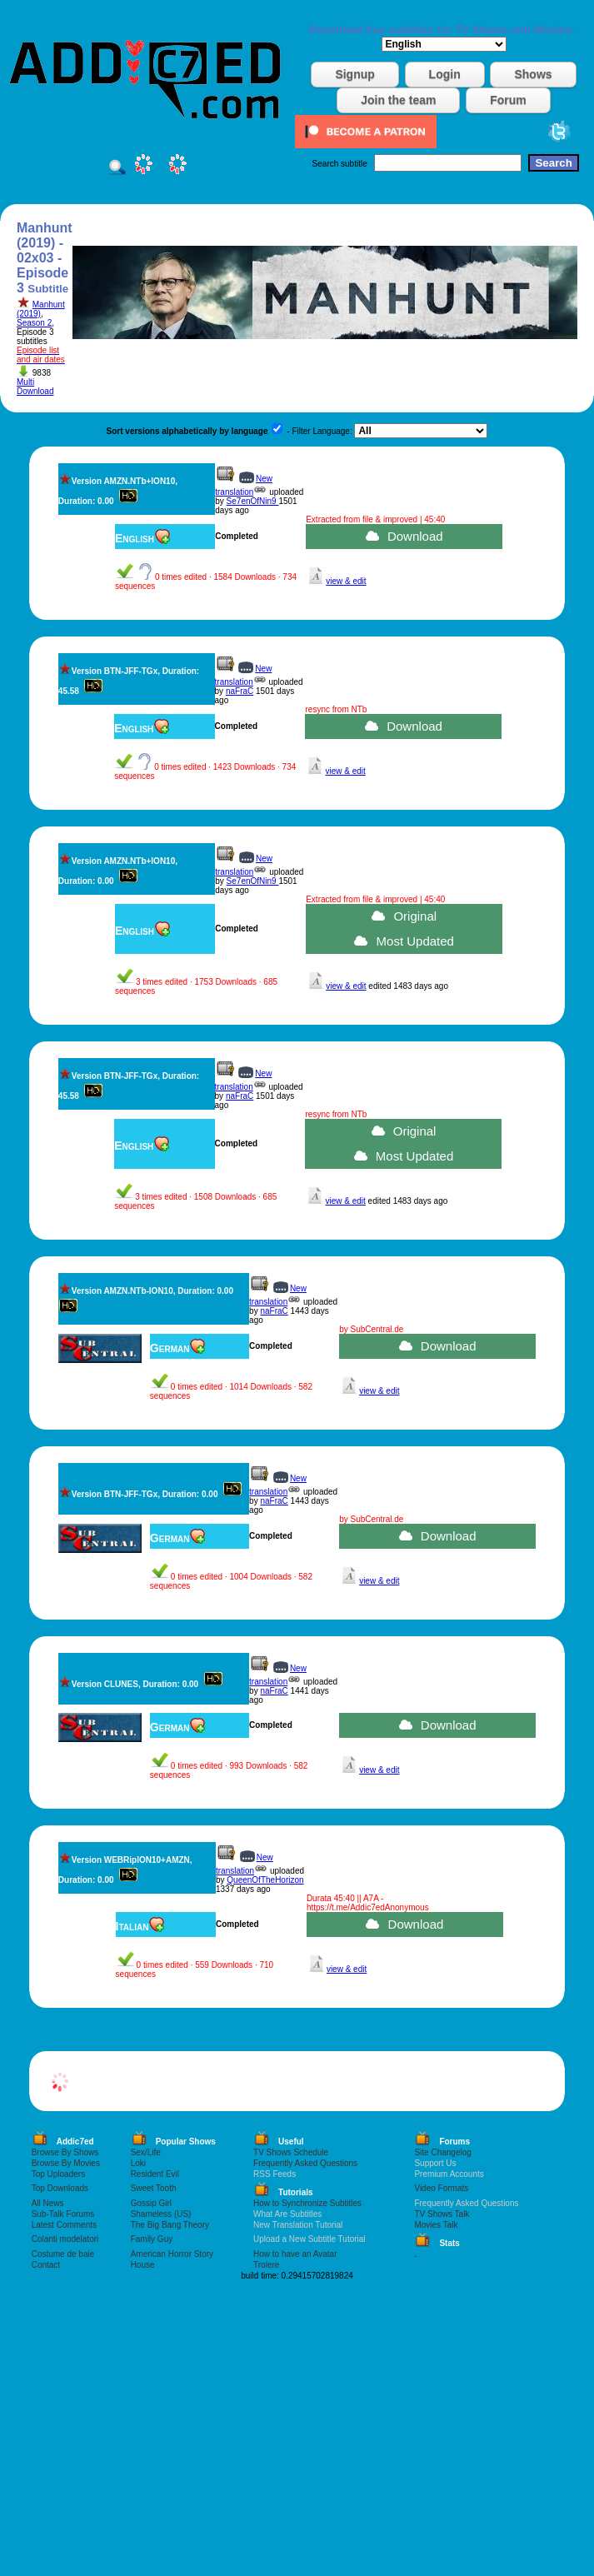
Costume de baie (63, 2254)
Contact (46, 2264)
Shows (533, 74)
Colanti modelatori (65, 2239)
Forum (508, 100)
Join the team (398, 100)
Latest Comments (64, 2224)
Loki (138, 2163)
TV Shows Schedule (290, 2152)
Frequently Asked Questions (305, 2163)
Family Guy (152, 2239)
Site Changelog (442, 2152)
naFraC (239, 691)
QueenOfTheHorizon (265, 1880)
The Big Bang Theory (170, 2224)
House (143, 2264)
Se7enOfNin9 (253, 501)
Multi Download (35, 386)
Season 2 (34, 322)
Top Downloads (60, 2188)
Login (445, 74)
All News (48, 2203)
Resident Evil (155, 2174)
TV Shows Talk (441, 2214)
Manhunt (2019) (41, 309)
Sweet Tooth (154, 2188)
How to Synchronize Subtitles (307, 2203)
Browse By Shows (65, 2152)
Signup (354, 74)
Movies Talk (435, 2224)
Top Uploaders (58, 2174)
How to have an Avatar (295, 2254)
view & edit (346, 581)
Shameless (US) (161, 2214)
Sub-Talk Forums (63, 2214)
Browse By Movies (66, 2163)
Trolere (266, 2264)
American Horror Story (172, 2254)
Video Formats (441, 2188)
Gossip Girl (151, 2203)
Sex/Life (146, 2152)
